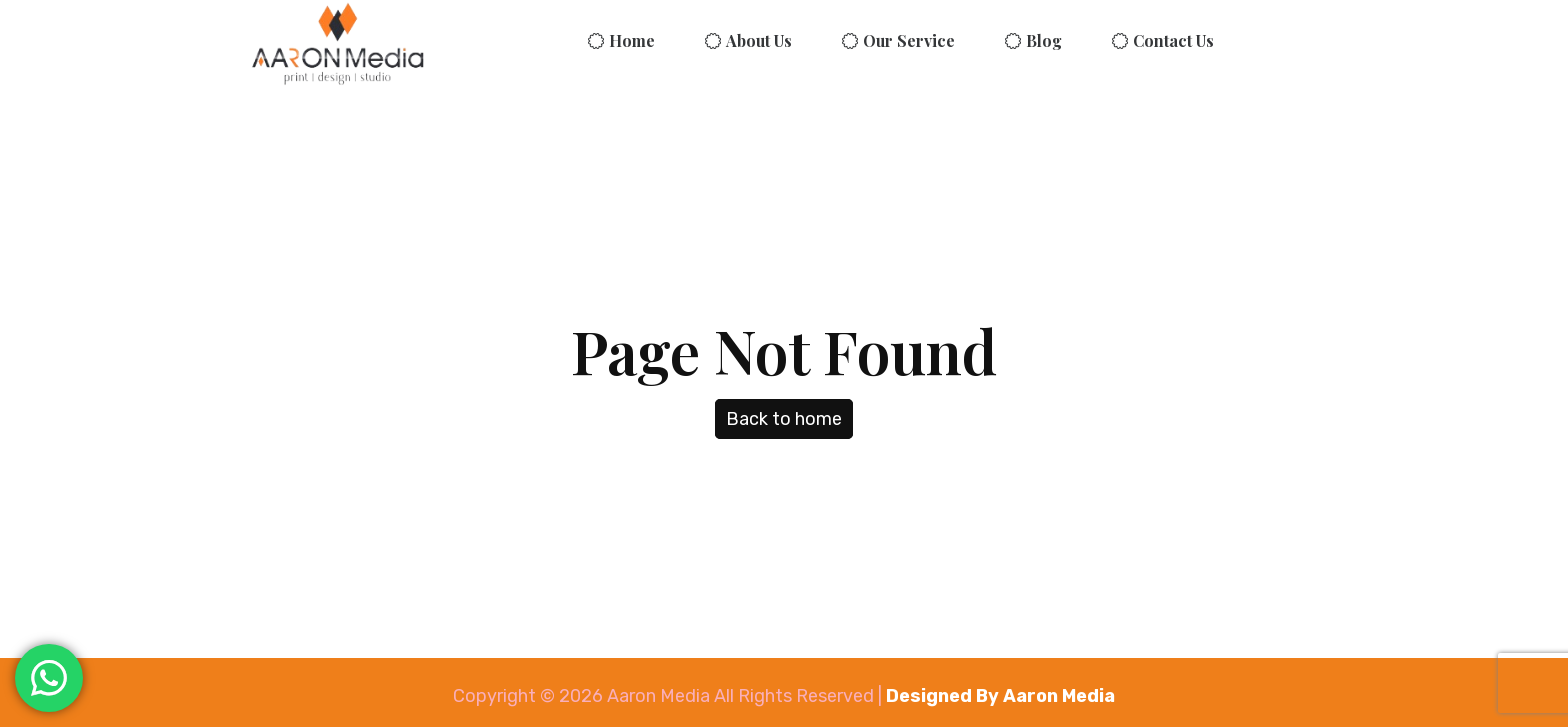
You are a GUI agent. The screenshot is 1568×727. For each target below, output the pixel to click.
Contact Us (1173, 40)
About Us (759, 40)
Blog (1044, 40)
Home (632, 40)
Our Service (909, 40)
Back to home (784, 419)
